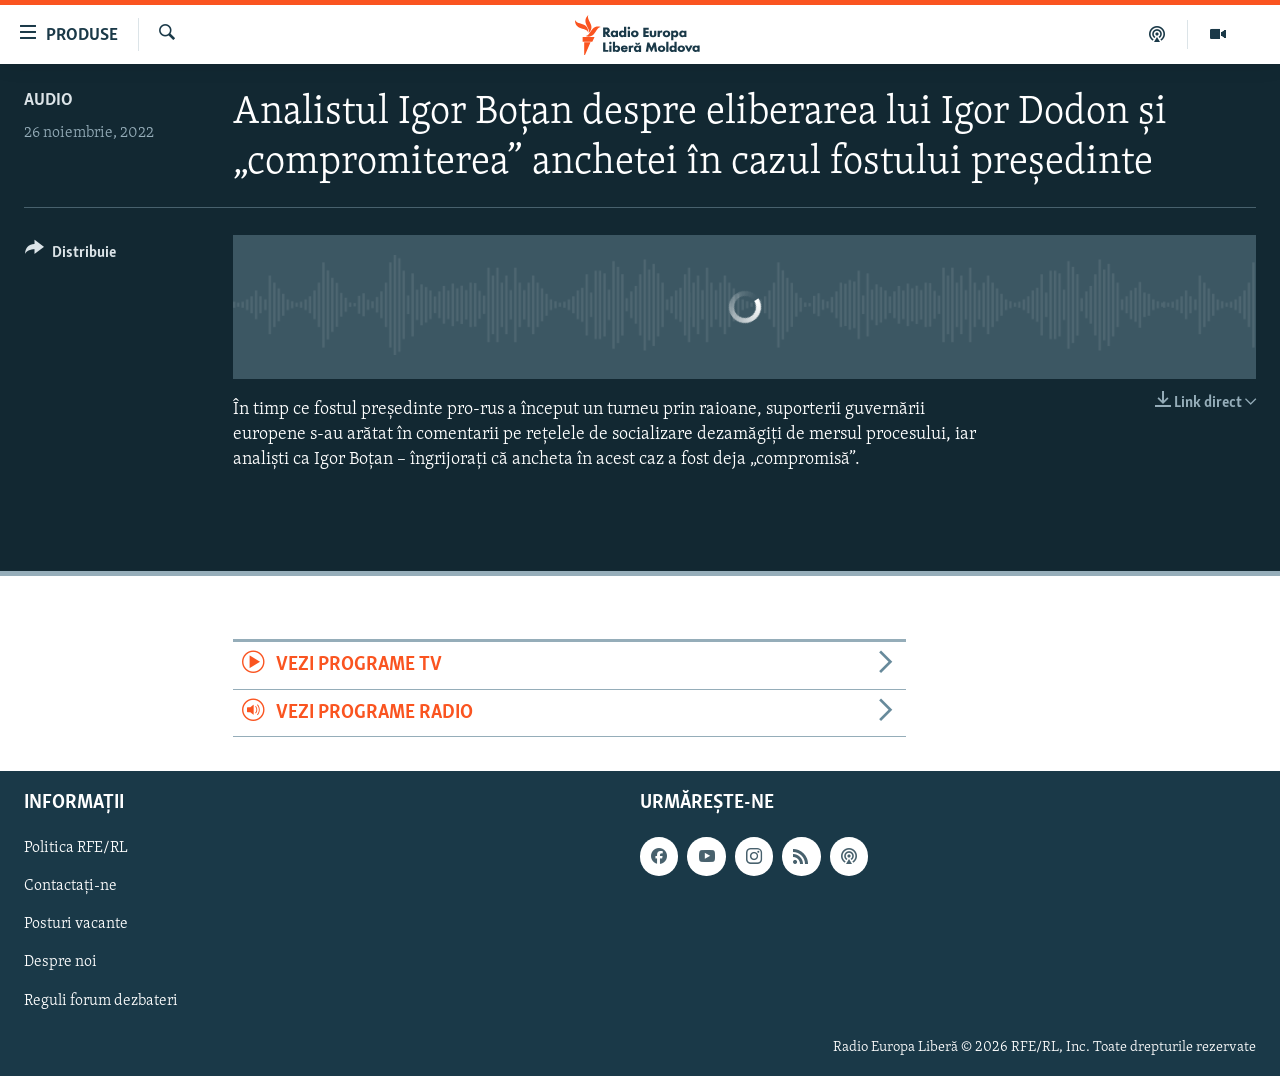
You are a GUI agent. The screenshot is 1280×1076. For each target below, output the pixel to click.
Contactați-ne (70, 886)
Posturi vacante (76, 924)
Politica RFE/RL (76, 848)
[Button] (70, 255)
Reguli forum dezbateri (101, 1000)
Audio (48, 100)
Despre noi (60, 962)
